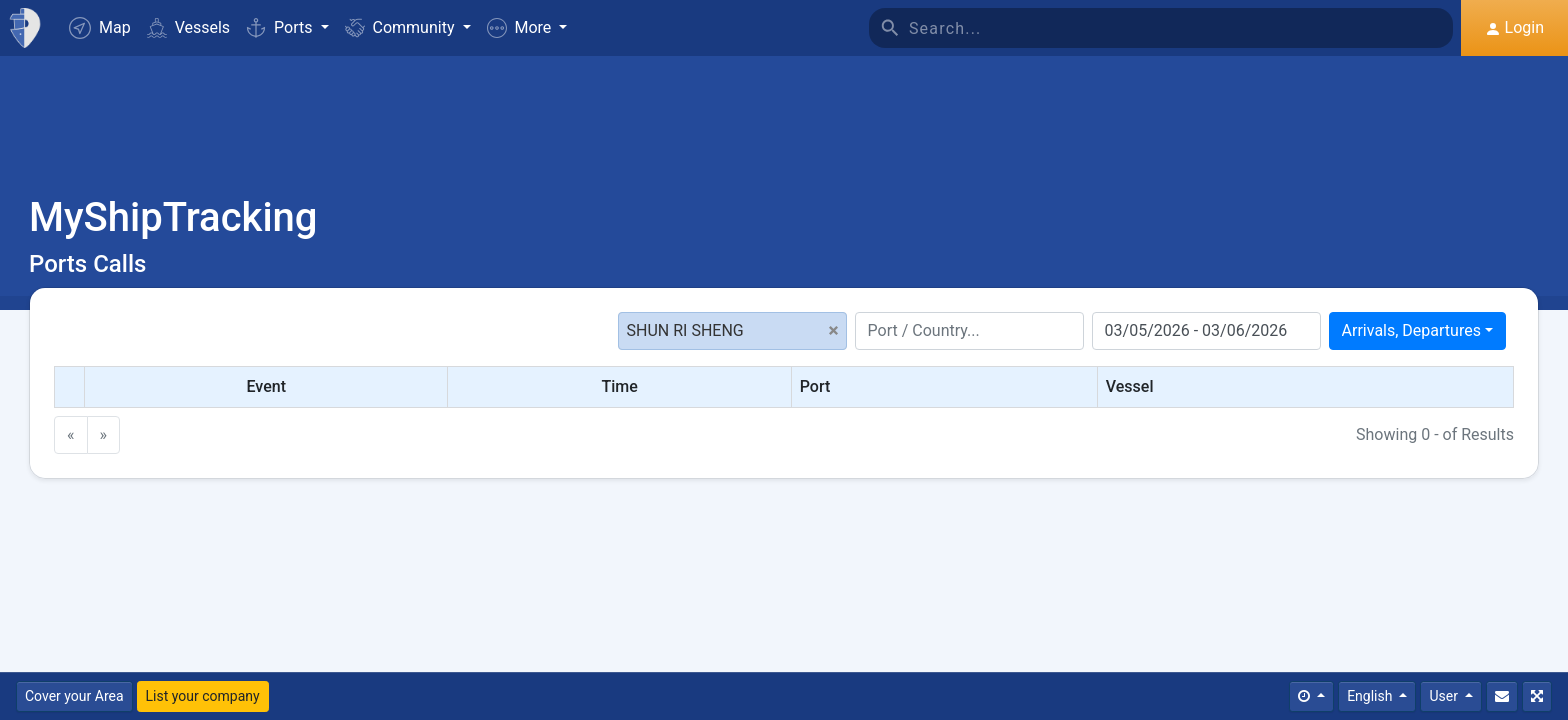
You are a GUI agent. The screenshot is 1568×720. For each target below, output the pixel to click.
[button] (527, 28)
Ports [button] (281, 27)
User (1445, 696)
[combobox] (1417, 331)
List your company (203, 696)
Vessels (188, 27)
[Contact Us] (1502, 696)
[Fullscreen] (1537, 696)
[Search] (1181, 28)
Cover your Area (74, 696)
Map (100, 28)
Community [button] (402, 27)
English (1371, 696)
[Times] (1311, 696)
